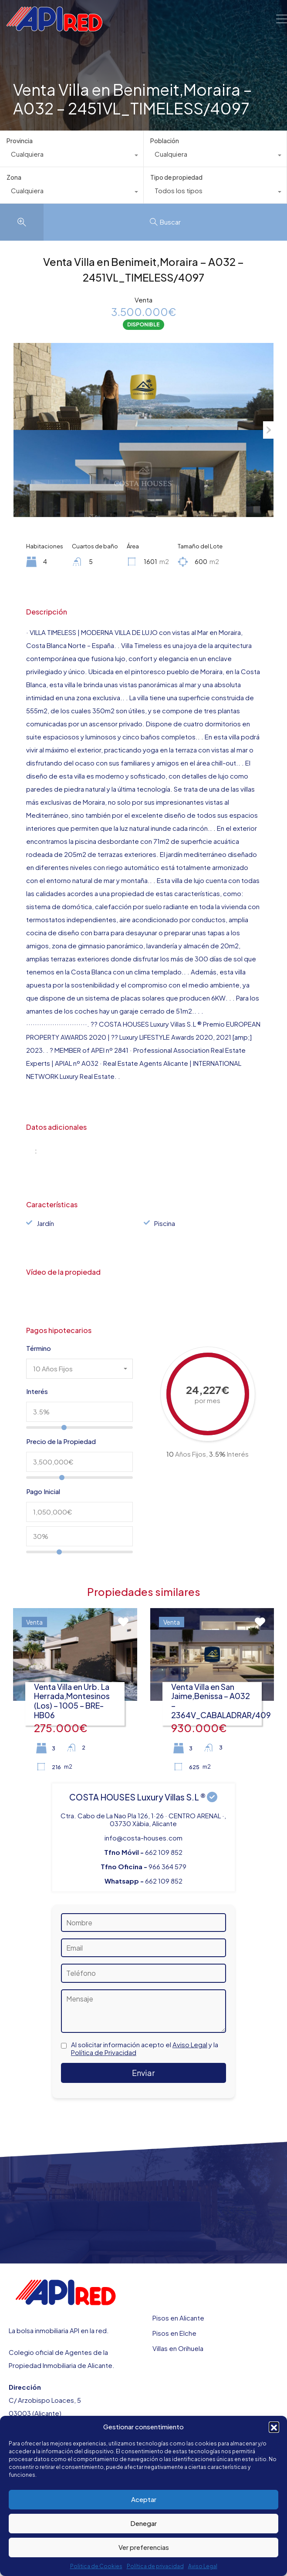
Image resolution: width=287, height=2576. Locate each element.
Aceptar (143, 2499)
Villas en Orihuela (177, 2348)
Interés (37, 1391)
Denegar (143, 2523)
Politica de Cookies (96, 2566)
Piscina (164, 1223)
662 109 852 (163, 1852)
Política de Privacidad (103, 2052)
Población (164, 140)
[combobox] (71, 156)
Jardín (45, 1223)
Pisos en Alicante (178, 2317)
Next (268, 430)
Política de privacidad (155, 2566)
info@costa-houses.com (143, 1838)
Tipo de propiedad (176, 177)
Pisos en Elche (174, 2333)
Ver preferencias (143, 2547)
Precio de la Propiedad (61, 1441)
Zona (14, 177)
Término (38, 1348)
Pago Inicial (43, 1491)
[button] (274, 2426)
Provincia (20, 140)
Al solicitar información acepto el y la (144, 2048)
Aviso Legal (202, 2566)
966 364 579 (167, 1866)
